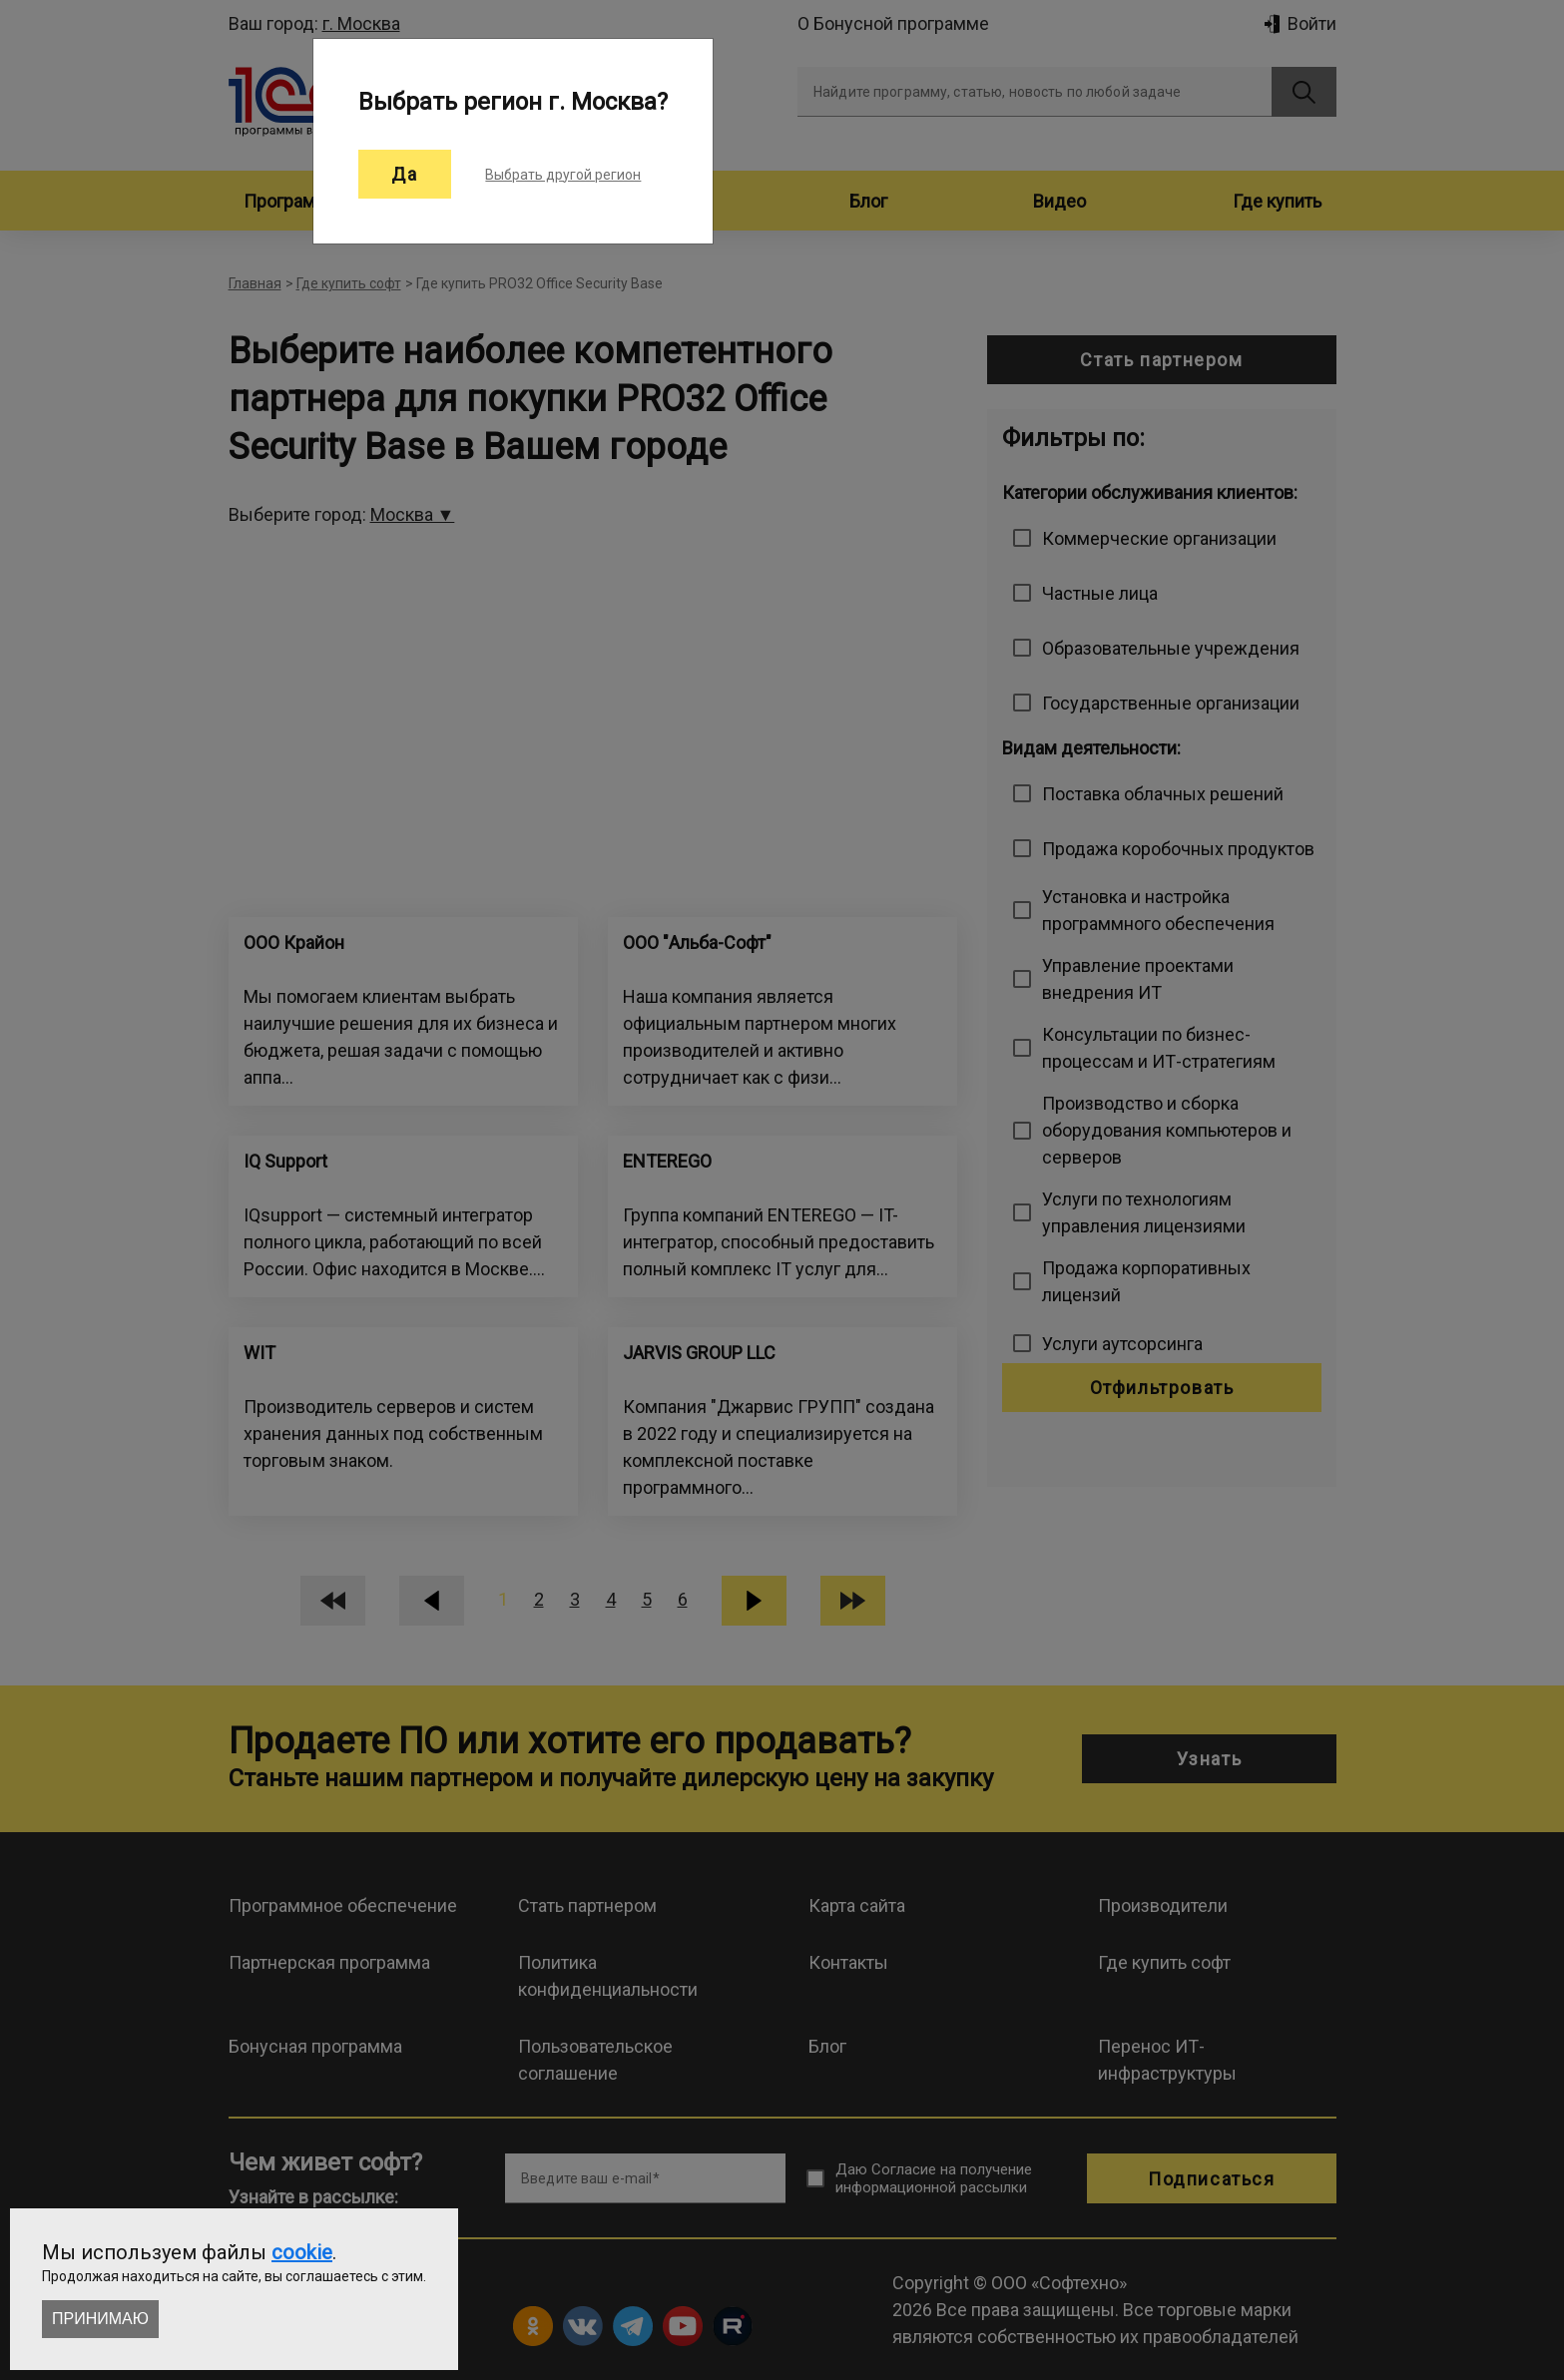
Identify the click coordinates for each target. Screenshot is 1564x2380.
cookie (301, 2252)
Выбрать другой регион (563, 175)
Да (404, 174)
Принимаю (100, 2318)
